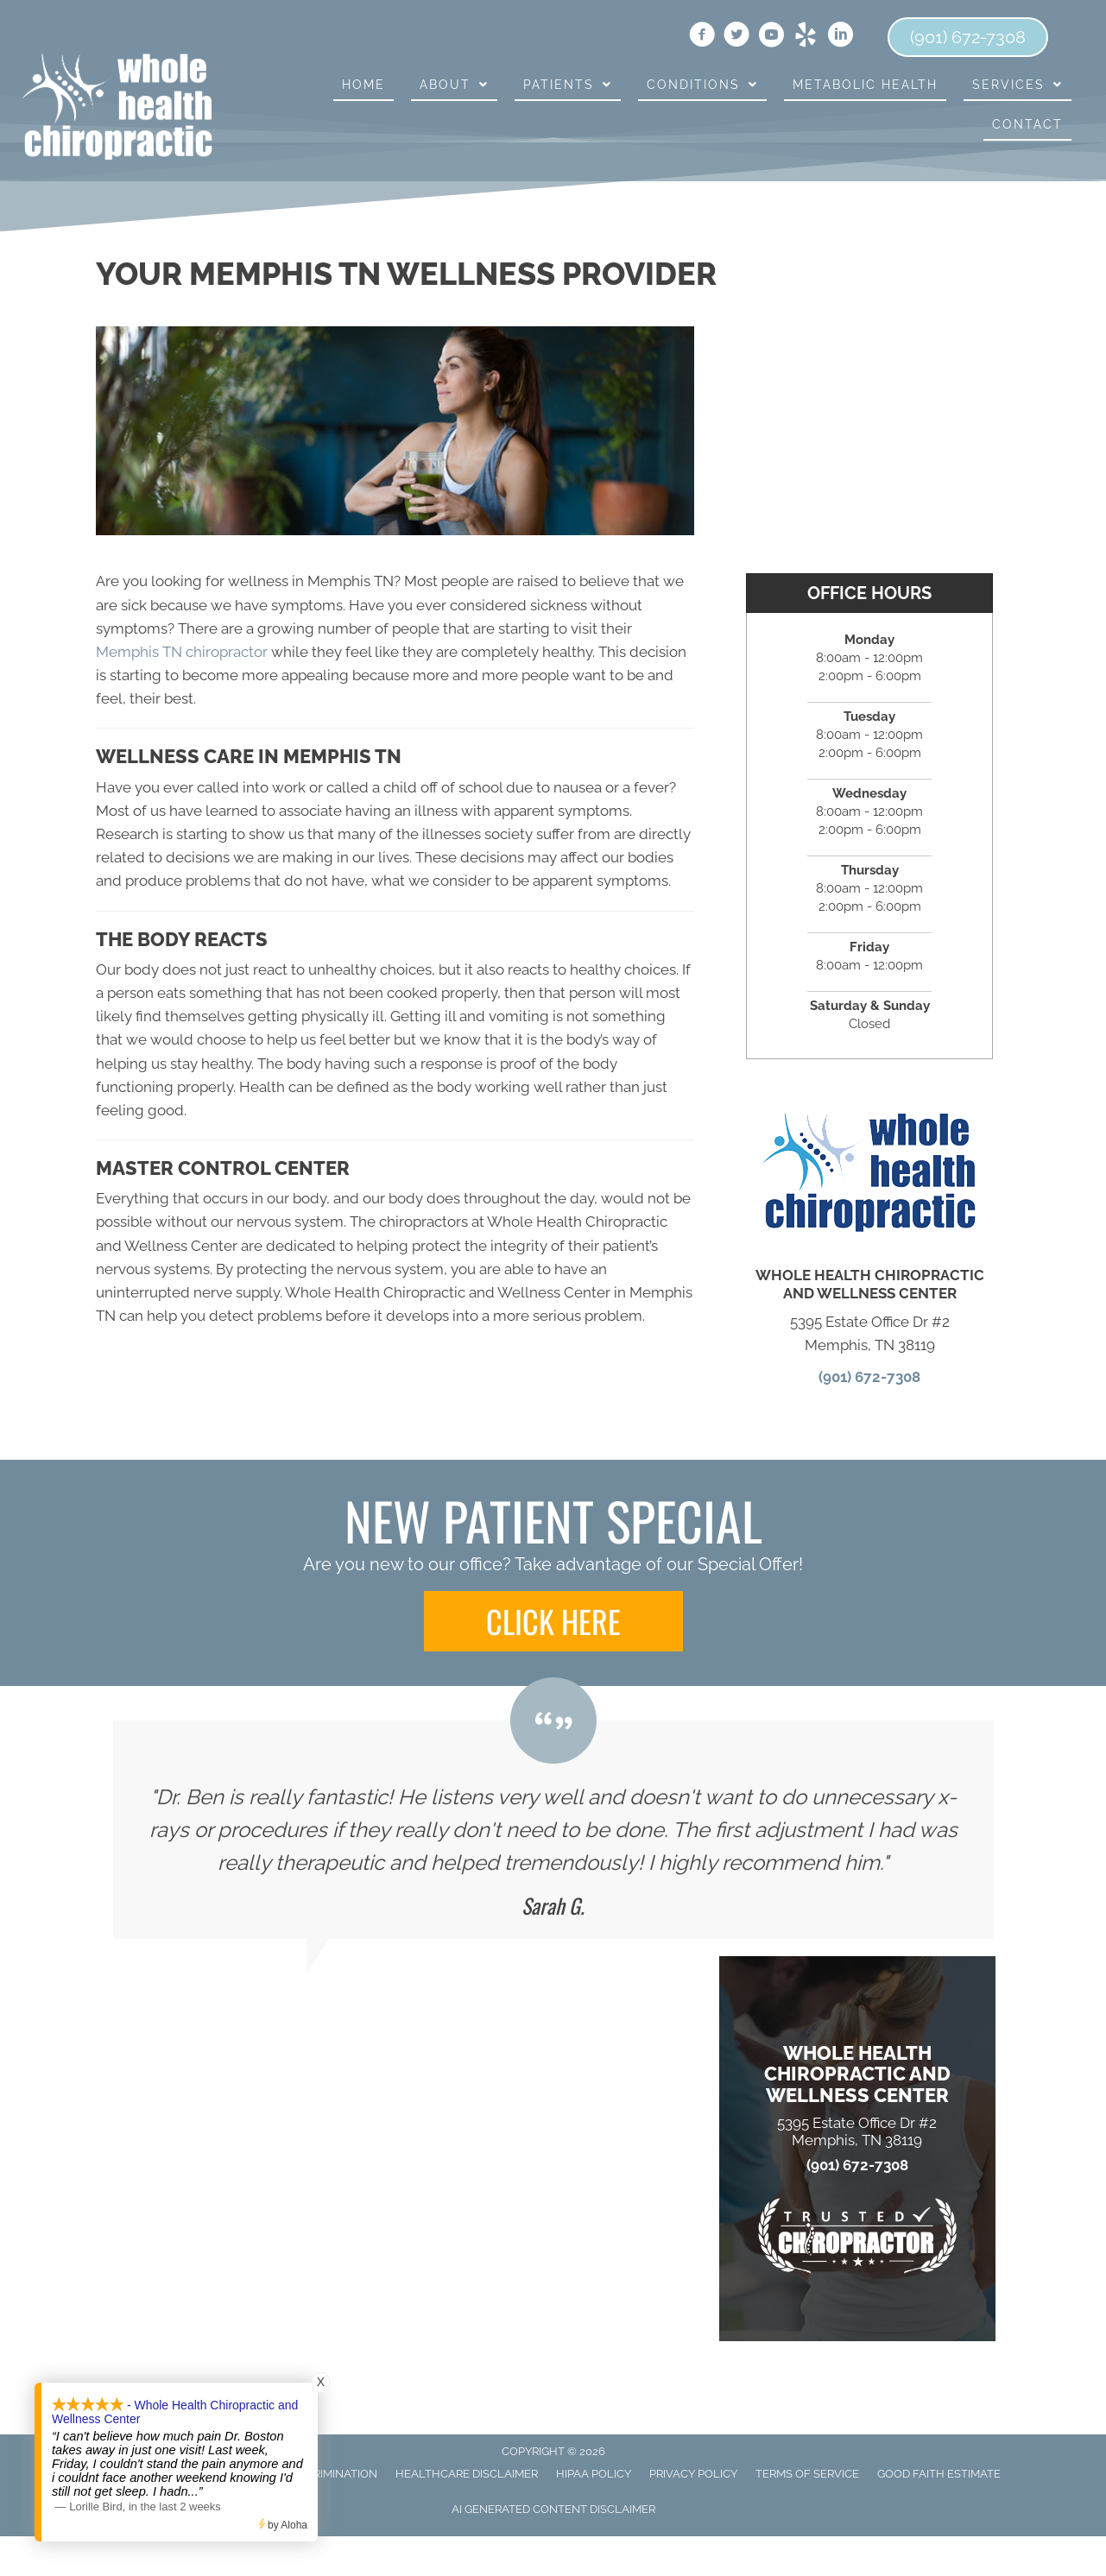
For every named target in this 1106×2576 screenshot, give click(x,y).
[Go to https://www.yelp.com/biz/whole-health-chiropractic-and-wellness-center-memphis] (805, 37)
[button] (553, 1621)
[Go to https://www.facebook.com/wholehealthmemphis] (702, 37)
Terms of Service (807, 2473)
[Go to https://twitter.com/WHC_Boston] (736, 37)
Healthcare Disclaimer (466, 2473)
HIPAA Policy (593, 2473)
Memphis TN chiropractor (182, 651)
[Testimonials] (553, 1830)
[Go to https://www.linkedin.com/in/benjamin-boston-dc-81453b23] (840, 37)
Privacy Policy (693, 2473)
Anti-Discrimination (317, 2473)
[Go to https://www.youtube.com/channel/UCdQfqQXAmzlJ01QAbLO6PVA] (771, 37)
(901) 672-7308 (869, 1377)
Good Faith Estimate (939, 2473)
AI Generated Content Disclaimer (553, 2509)
